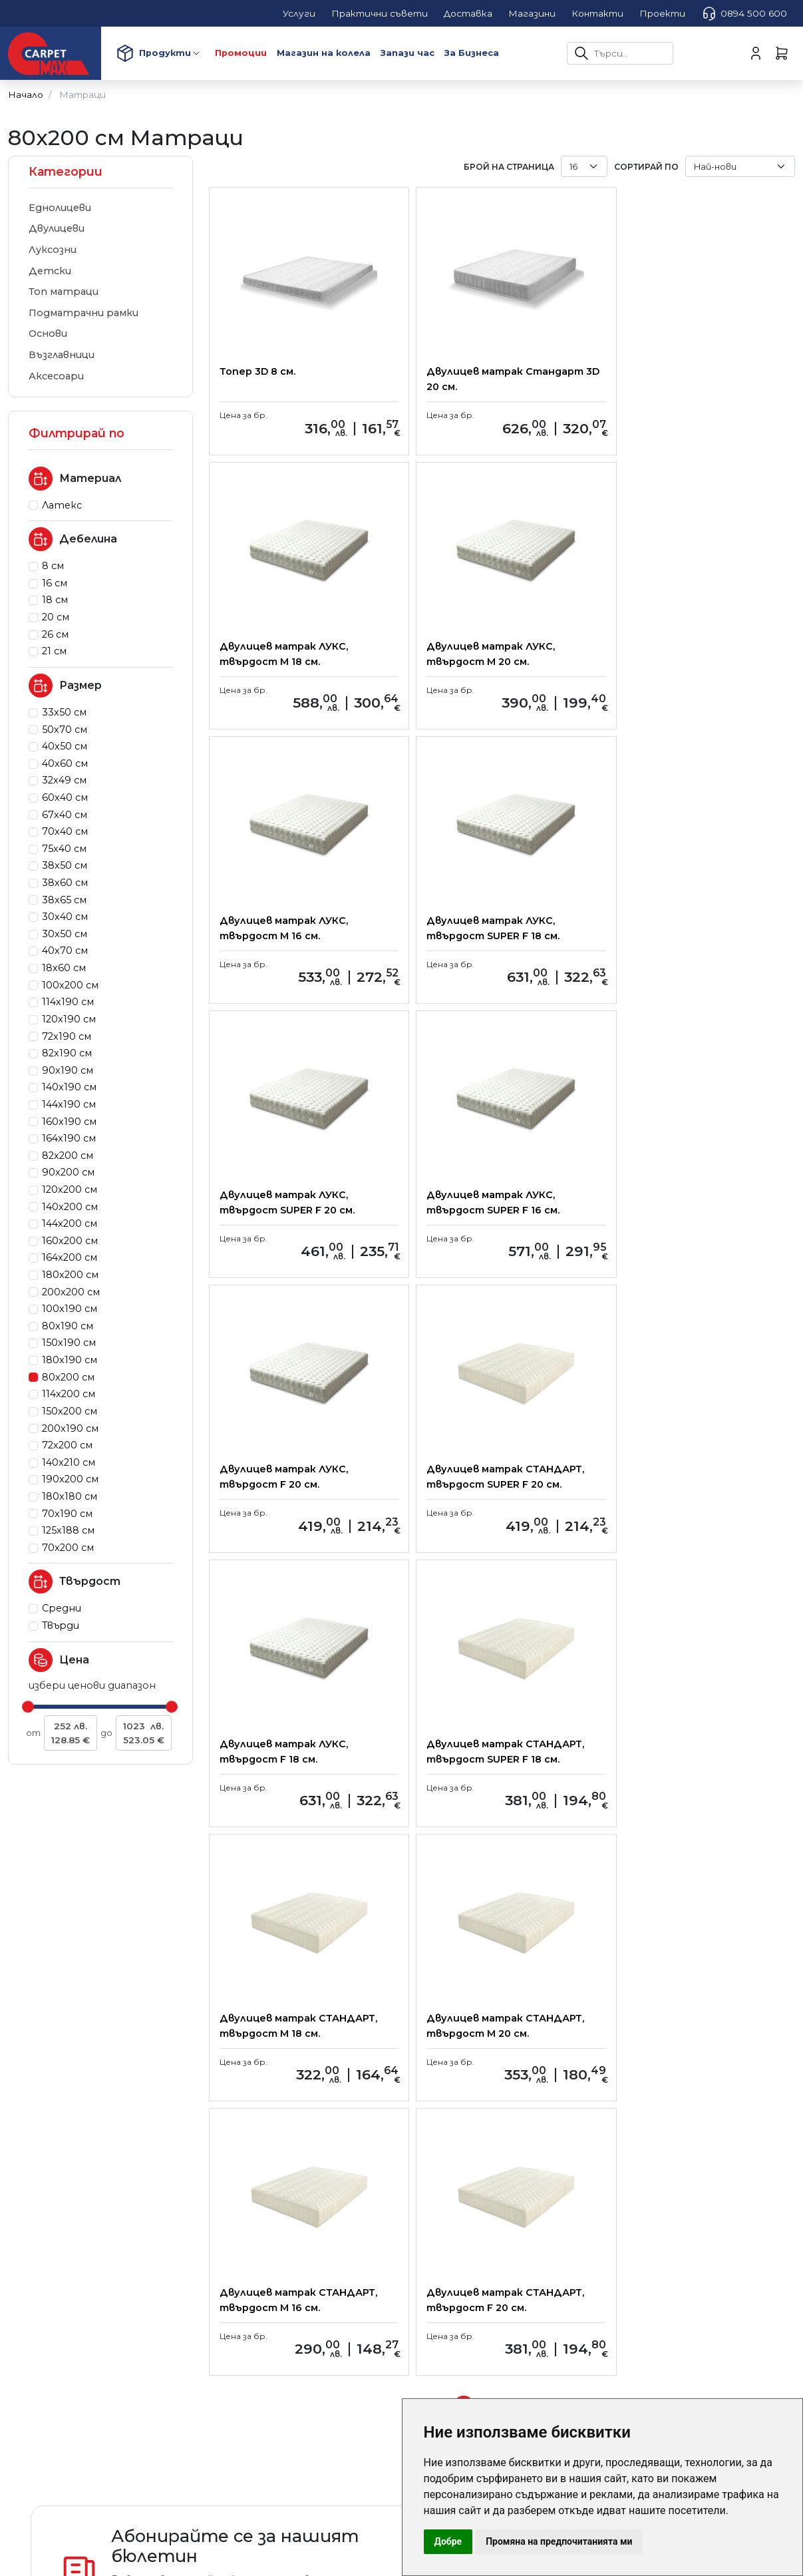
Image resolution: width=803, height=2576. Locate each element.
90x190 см (67, 1070)
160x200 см (70, 1241)
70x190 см (67, 1514)
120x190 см (69, 1019)
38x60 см (65, 883)
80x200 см (68, 1377)
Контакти (439, 2201)
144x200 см (69, 1223)
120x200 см (69, 1189)
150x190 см (69, 1343)
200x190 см (70, 1428)
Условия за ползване (271, 2219)
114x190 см (68, 1002)
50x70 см (64, 730)
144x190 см (69, 1104)
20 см (55, 617)
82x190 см (67, 1053)
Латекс (62, 505)
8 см (53, 566)
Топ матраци (63, 292)
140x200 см (70, 1207)
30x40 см (65, 917)
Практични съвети (272, 2145)
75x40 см (64, 849)
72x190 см (66, 1036)
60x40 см (65, 797)
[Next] (564, 1857)
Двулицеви (56, 228)
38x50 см (64, 865)
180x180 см (69, 1496)
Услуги (236, 2201)
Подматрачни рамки (83, 313)
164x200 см (69, 1257)
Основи (48, 333)
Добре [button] (448, 2541)
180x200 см (70, 1275)
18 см (55, 600)
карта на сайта (452, 2219)
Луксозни (53, 250)
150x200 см (69, 1411)
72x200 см (67, 1445)
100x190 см (69, 1309)
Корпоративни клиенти (475, 2164)
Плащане (243, 2164)
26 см (55, 634)
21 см (54, 651)
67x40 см (64, 815)
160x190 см (69, 1122)
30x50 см (64, 934)
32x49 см (64, 780)
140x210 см (68, 1462)
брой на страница (509, 167)
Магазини (434, 2182)
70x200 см (68, 1548)
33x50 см (64, 712)
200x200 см (71, 1292)
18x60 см (64, 968)
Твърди (60, 1625)
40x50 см (64, 746)
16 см (54, 583)
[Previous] (438, 1857)
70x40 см (65, 831)
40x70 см (65, 951)
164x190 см (69, 1138)
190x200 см (70, 1479)
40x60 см (65, 763)
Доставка (246, 2182)
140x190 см (69, 1087)
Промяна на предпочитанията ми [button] (559, 2541)
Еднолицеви (60, 208)
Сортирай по (646, 167)
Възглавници (61, 355)
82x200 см (67, 1156)
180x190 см (69, 1360)
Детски (50, 271)
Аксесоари (56, 376)
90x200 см (68, 1172)
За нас (425, 2145)
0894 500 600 (744, 13)
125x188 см (68, 1530)
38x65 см (64, 900)
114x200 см (68, 1394)
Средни (61, 1608)
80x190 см (67, 1326)
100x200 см (70, 985)
